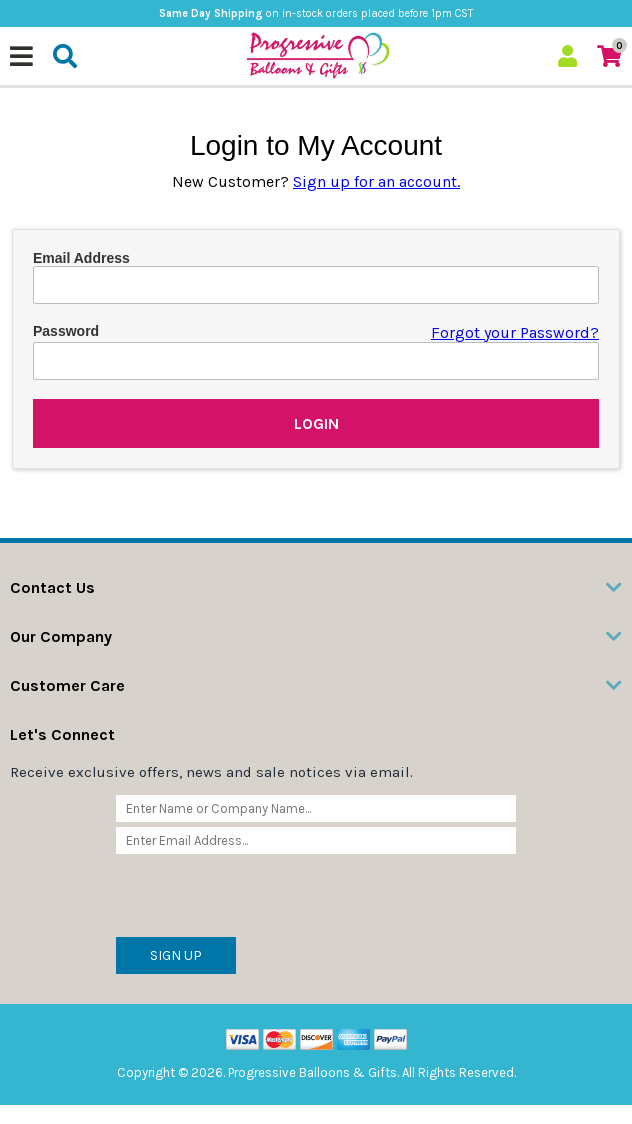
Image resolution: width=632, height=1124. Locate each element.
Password (66, 331)
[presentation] (268, 898)
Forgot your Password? (515, 332)
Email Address (81, 258)
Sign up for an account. (376, 181)
